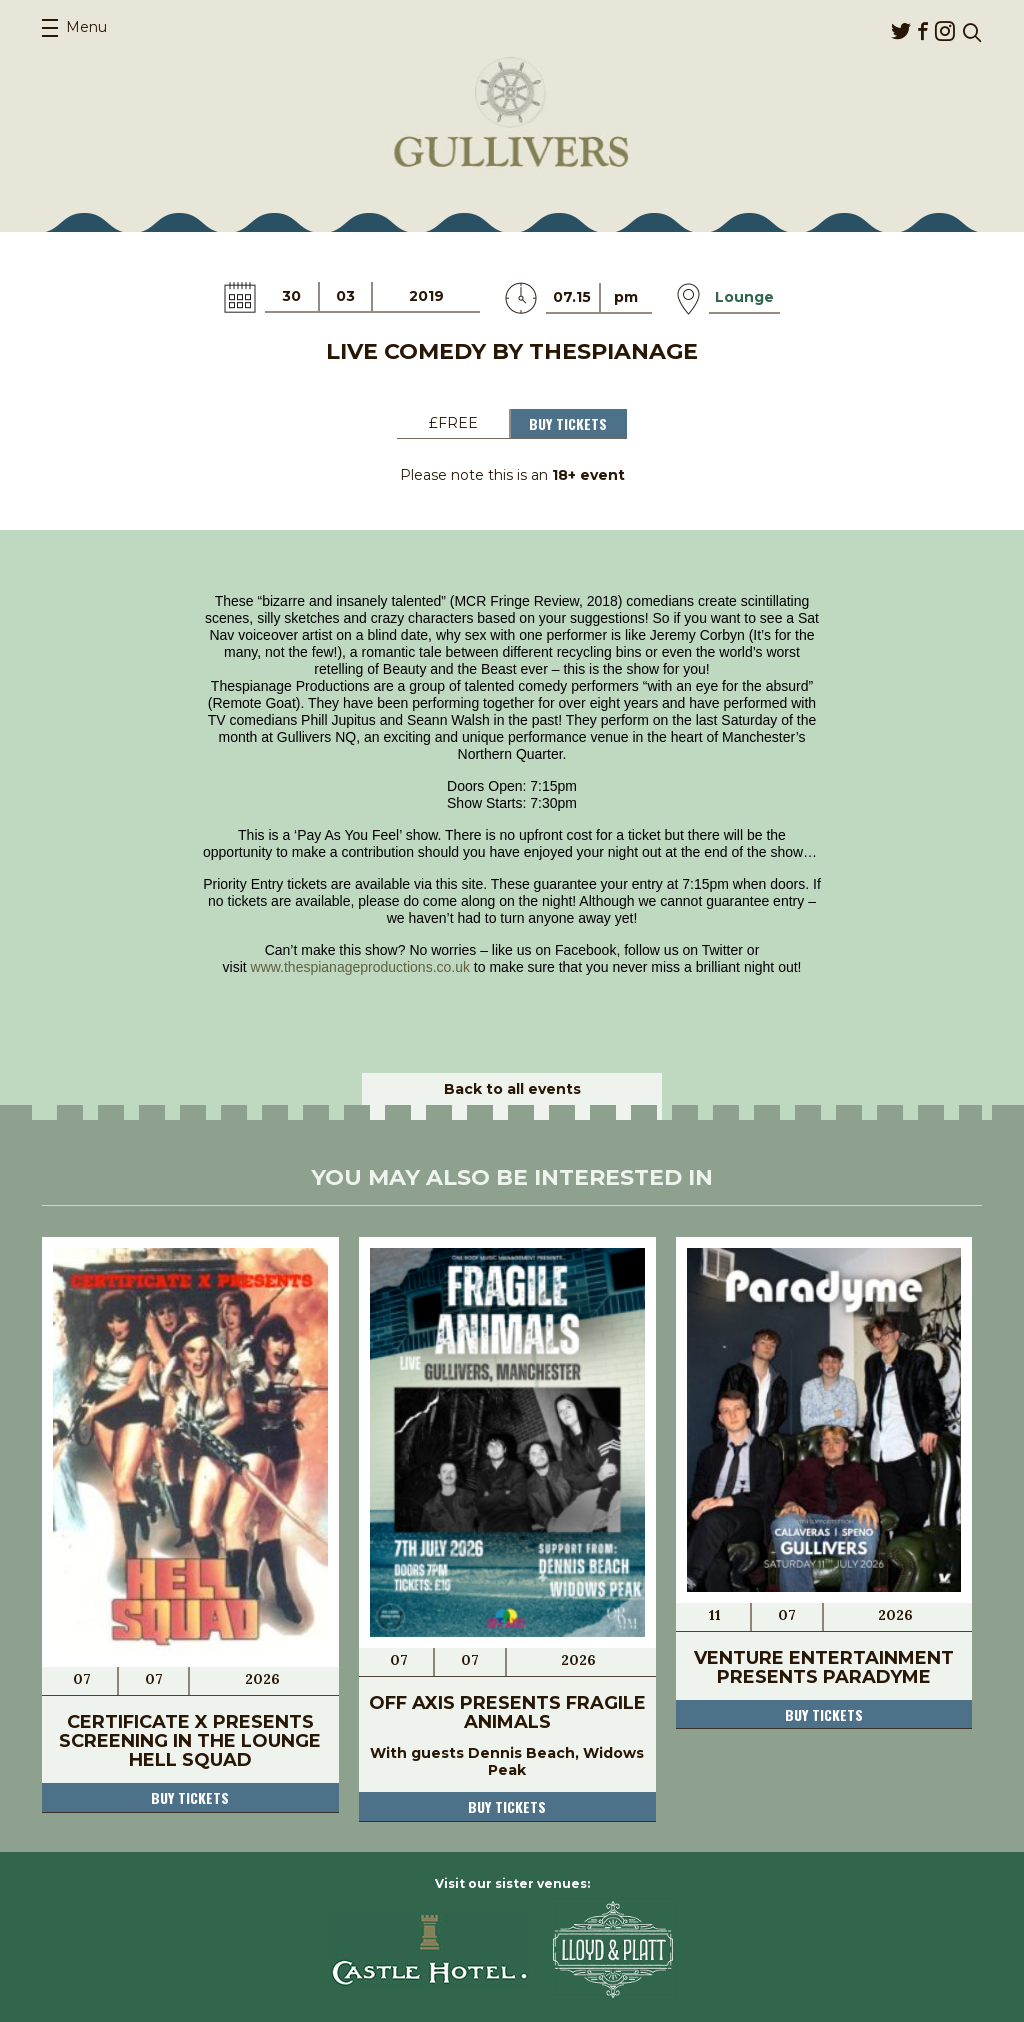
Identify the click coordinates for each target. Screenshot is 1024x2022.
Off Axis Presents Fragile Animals (507, 1712)
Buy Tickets (568, 423)
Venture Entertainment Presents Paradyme (824, 1667)
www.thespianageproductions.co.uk (360, 967)
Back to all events (512, 1089)
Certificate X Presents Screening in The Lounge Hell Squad (190, 1741)
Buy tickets (190, 1797)
